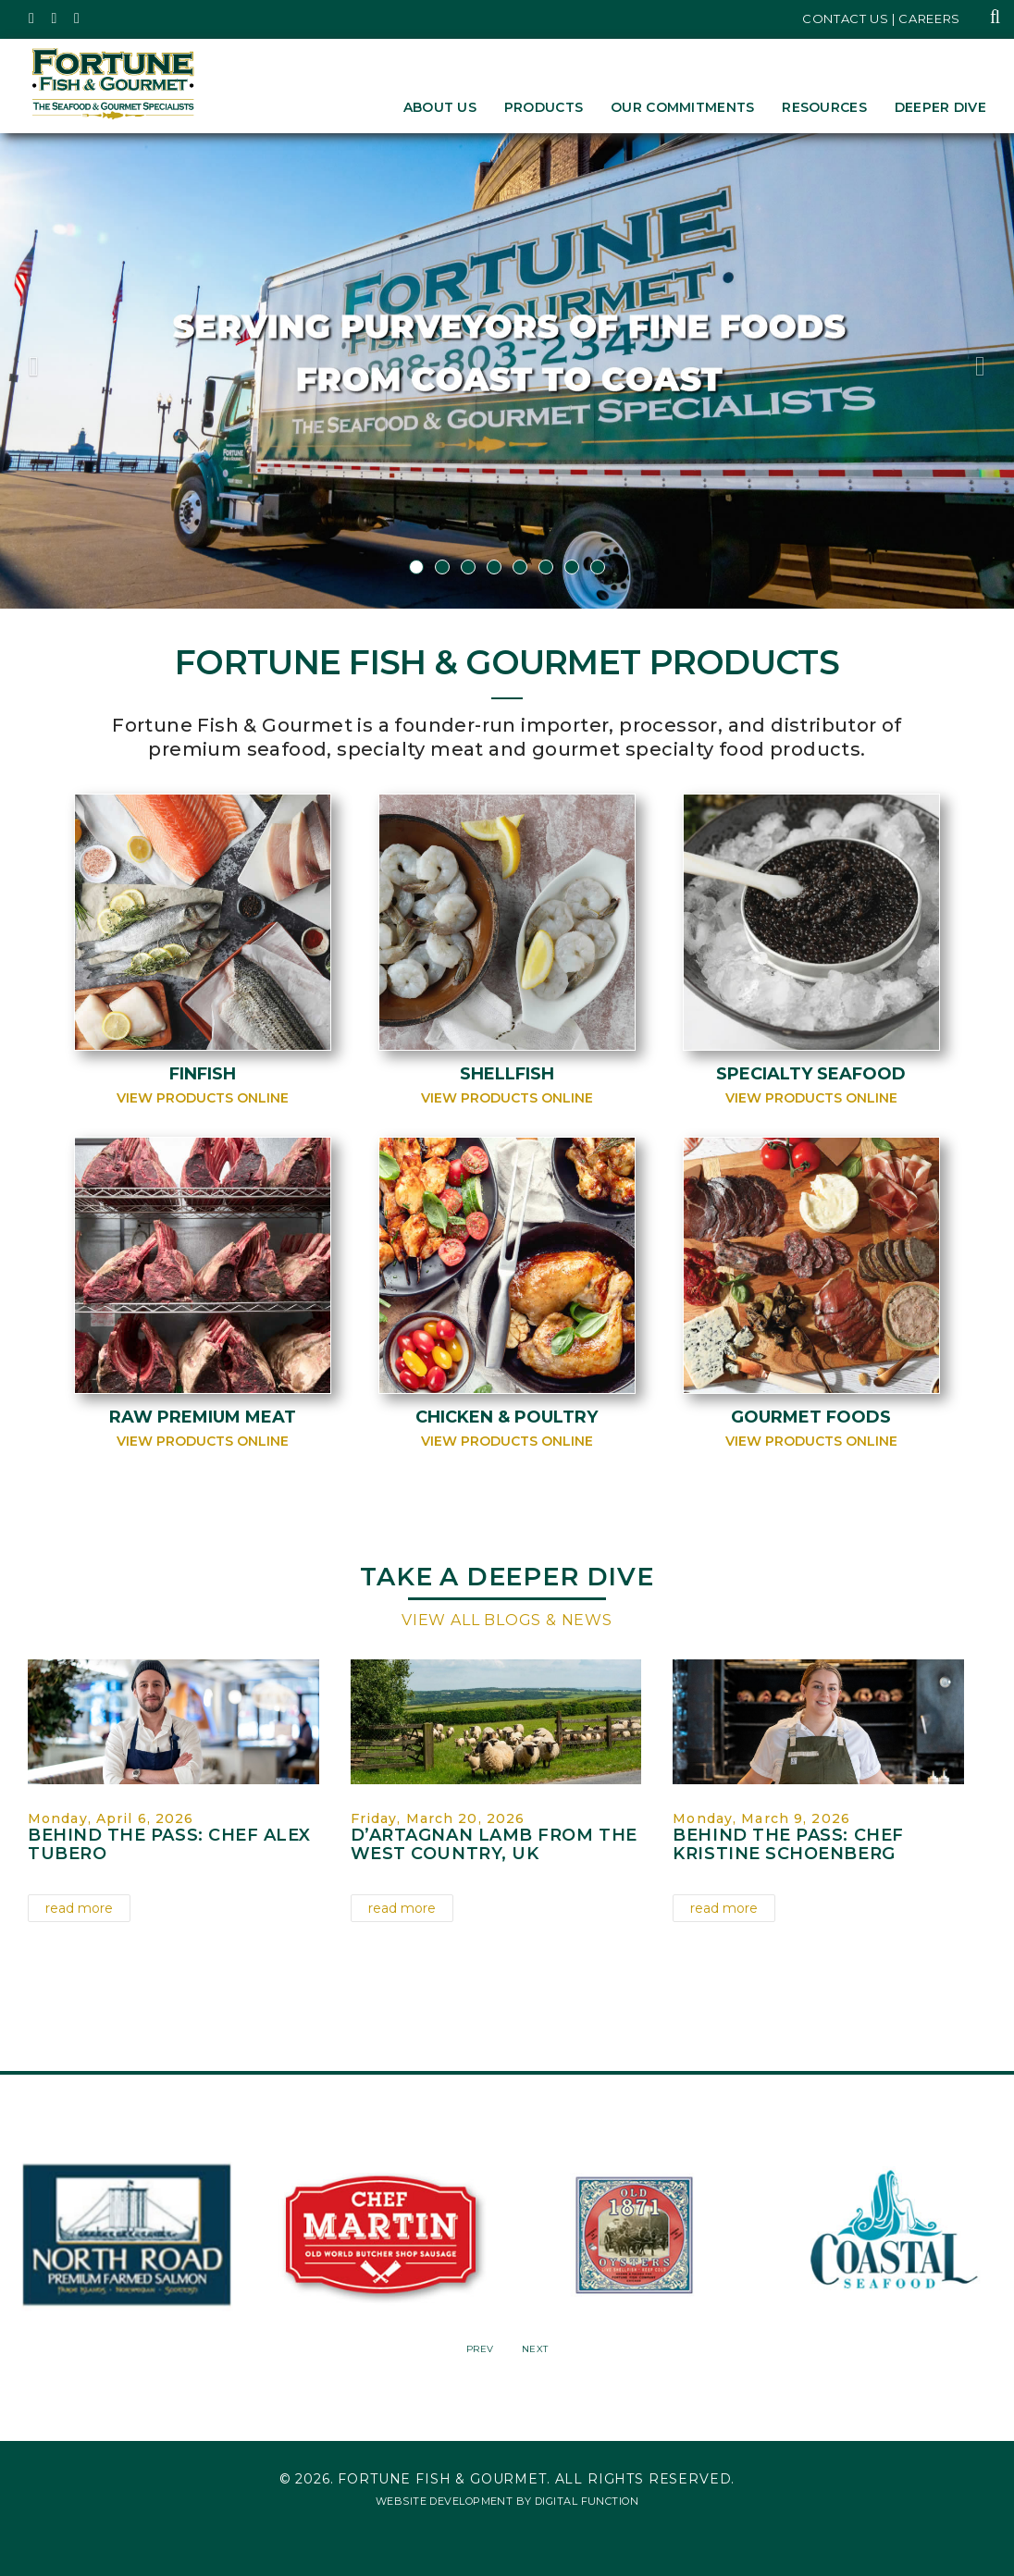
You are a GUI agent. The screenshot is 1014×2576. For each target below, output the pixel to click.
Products (543, 107)
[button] (76, 371)
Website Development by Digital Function (507, 2501)
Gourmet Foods (811, 1417)
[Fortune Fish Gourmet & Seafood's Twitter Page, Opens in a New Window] (32, 18)
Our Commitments (682, 107)
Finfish (202, 1074)
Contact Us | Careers (881, 18)
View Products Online (203, 1098)
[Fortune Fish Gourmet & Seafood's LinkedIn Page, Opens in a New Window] (77, 18)
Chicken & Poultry (506, 1417)
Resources (824, 107)
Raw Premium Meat (202, 1417)
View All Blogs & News (507, 1620)
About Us (439, 107)
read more (79, 1908)
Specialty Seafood (811, 1074)
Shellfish (507, 1074)
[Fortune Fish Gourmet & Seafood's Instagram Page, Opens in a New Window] (55, 18)
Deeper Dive (940, 107)
